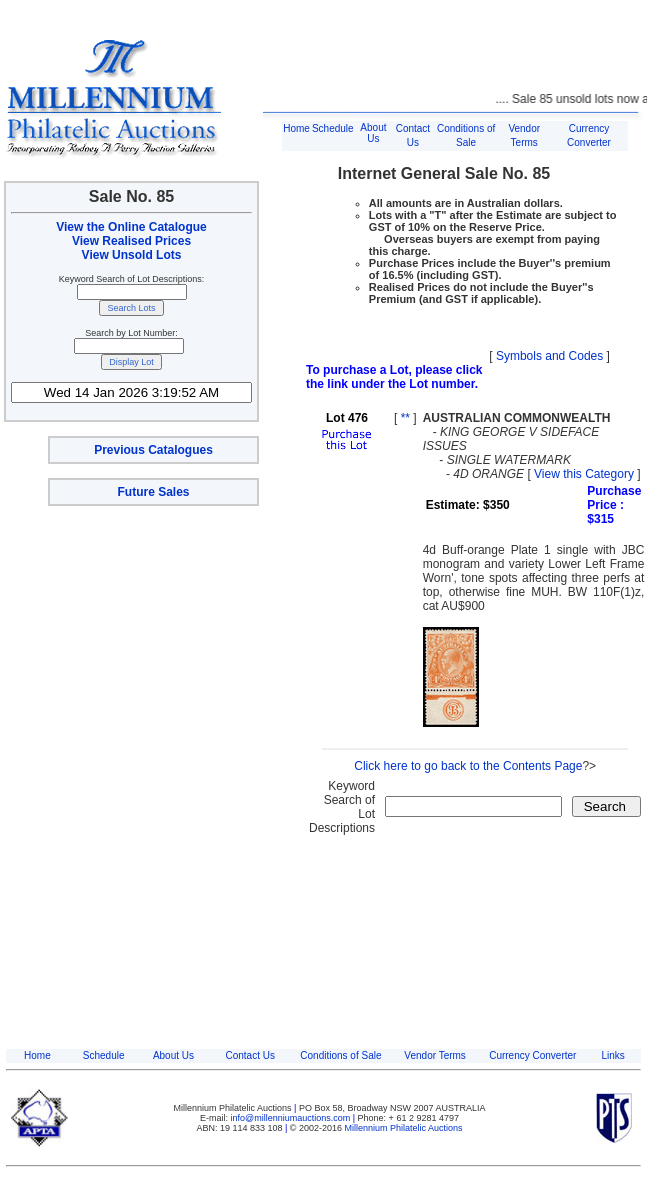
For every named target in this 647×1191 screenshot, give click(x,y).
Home (296, 128)
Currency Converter (532, 1055)
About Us (373, 133)
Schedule (333, 128)
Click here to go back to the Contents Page (468, 766)
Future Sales (153, 492)
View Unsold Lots (132, 255)
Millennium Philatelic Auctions (404, 1128)
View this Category (584, 474)
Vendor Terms (435, 1055)
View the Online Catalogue (131, 227)
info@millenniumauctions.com (292, 1118)
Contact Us (249, 1055)
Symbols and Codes (549, 356)
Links (612, 1055)
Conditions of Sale (340, 1055)
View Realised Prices (131, 241)
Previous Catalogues (153, 450)
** (405, 418)
